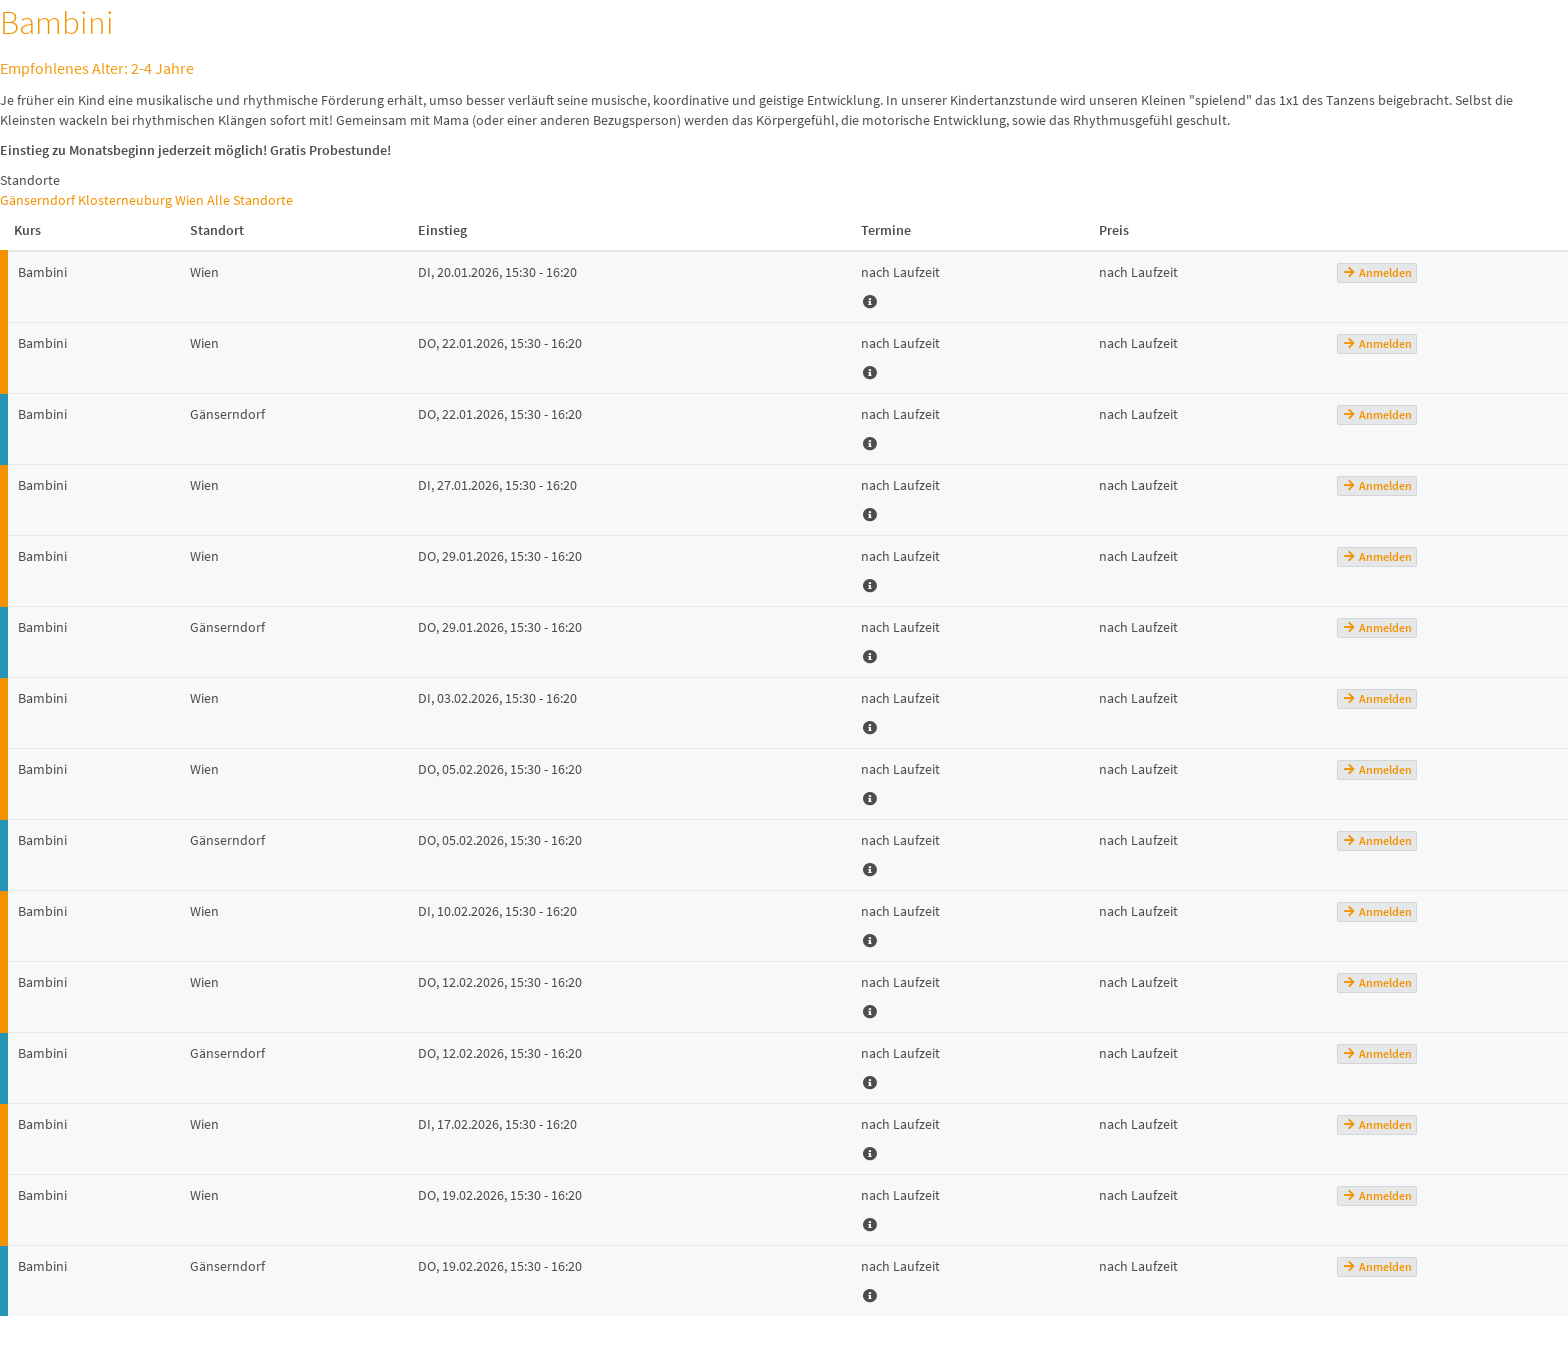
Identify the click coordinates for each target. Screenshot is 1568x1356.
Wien (189, 200)
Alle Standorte (250, 200)
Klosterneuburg (125, 200)
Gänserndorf (37, 200)
